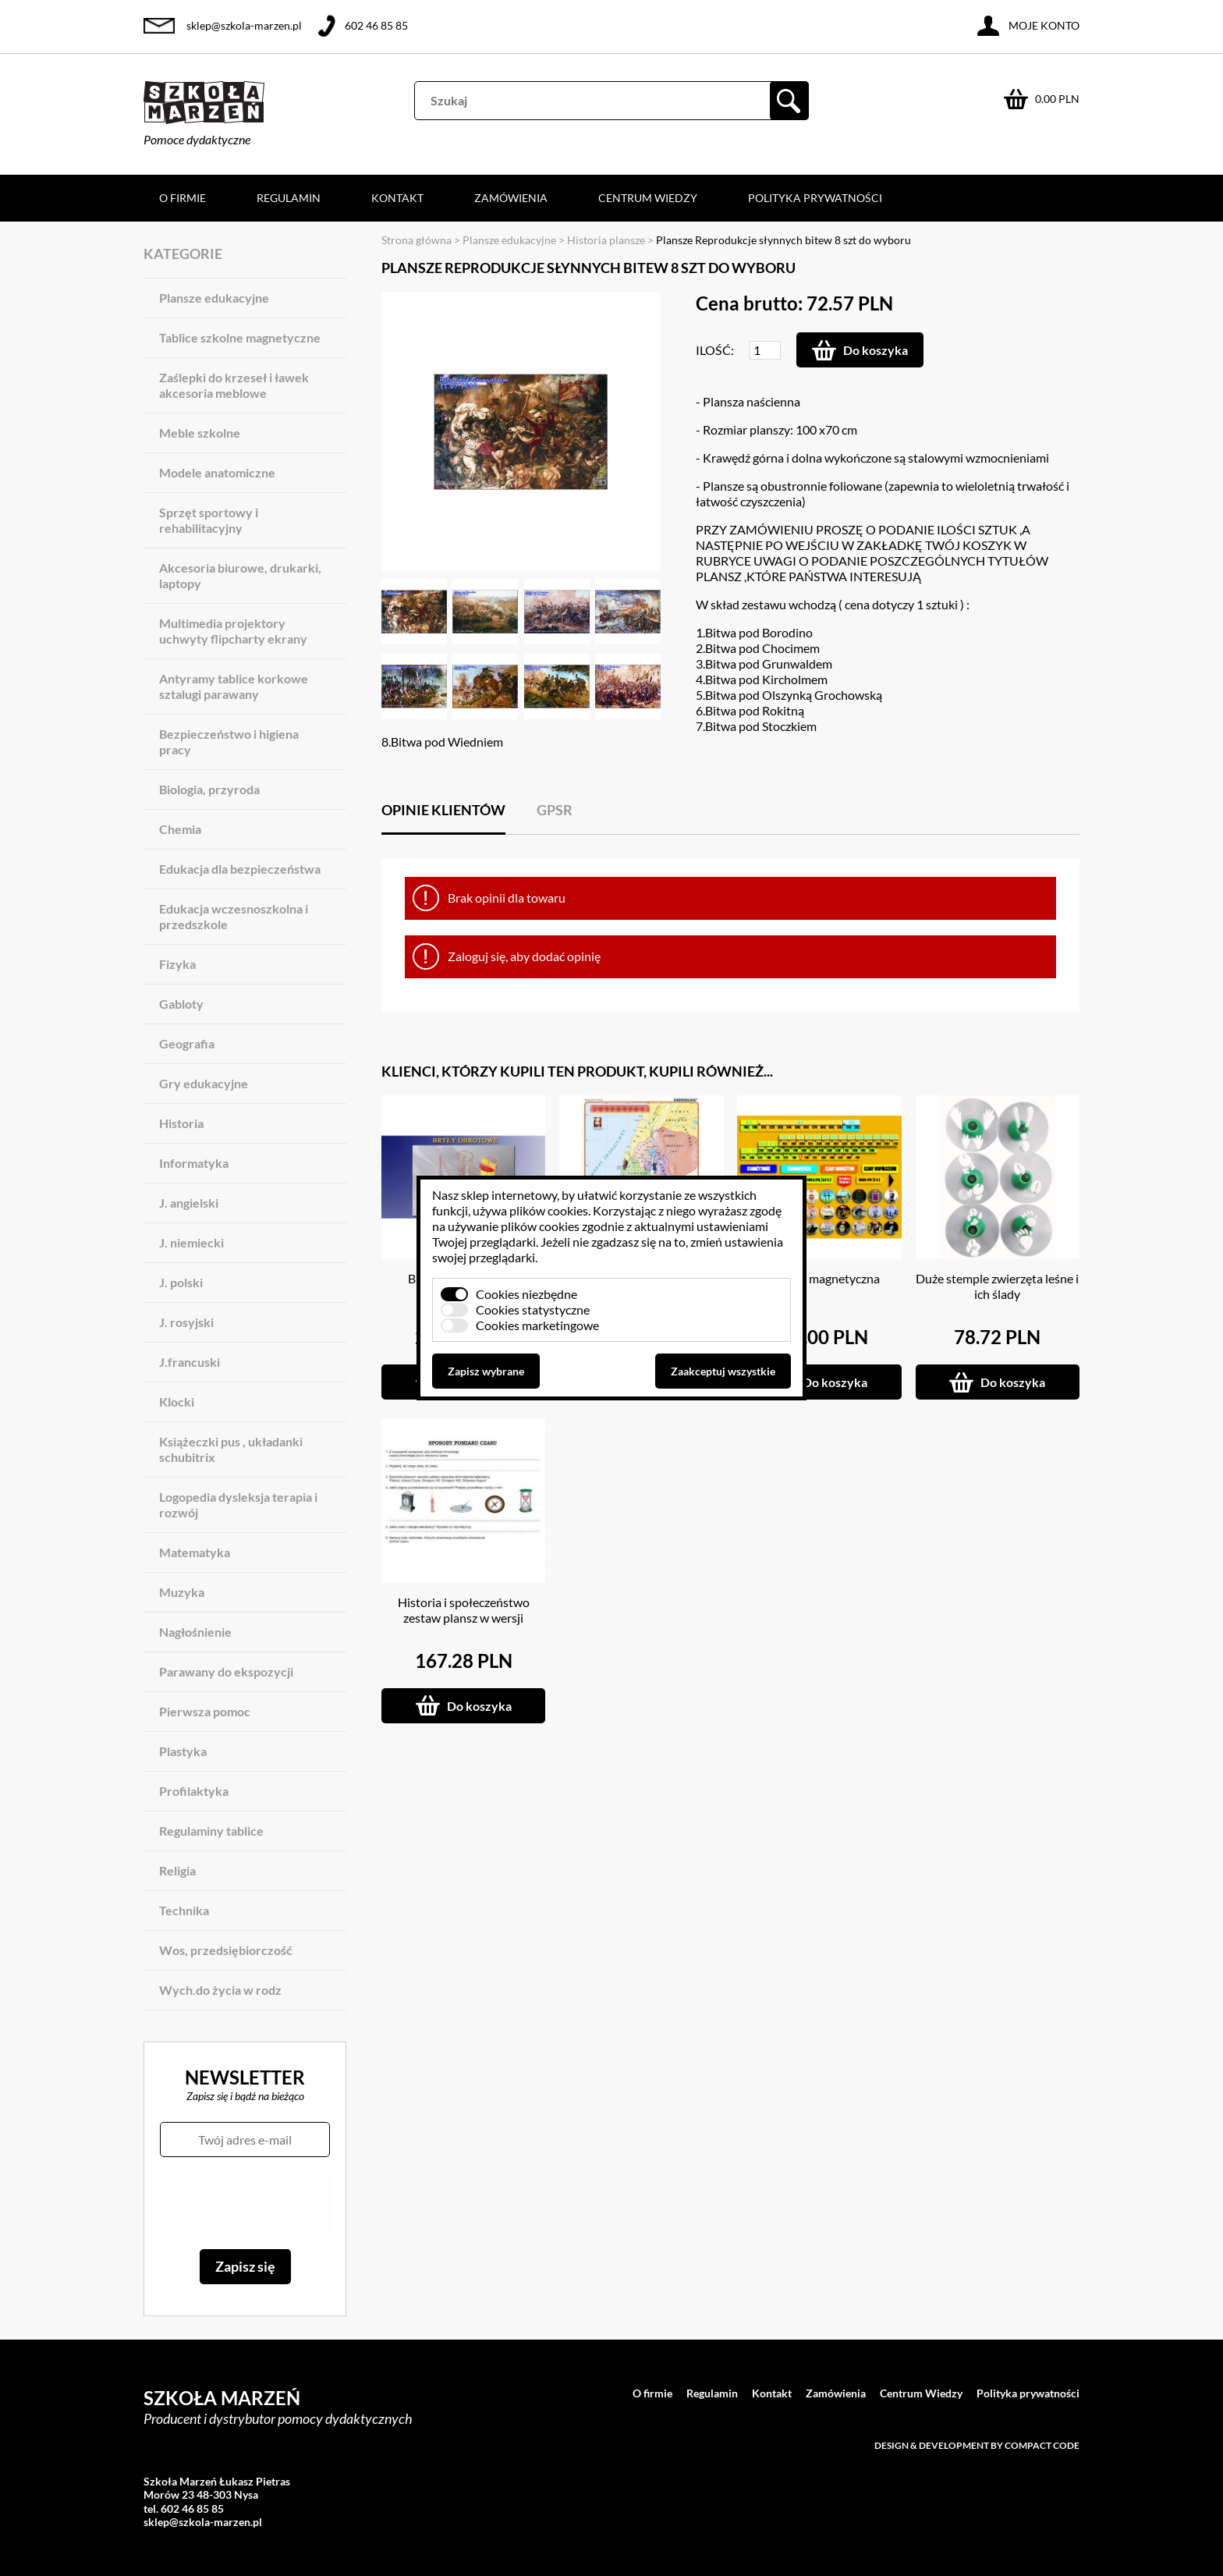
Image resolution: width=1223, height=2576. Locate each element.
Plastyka (183, 1751)
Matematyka (194, 1552)
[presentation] (244, 2203)
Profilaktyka (194, 1790)
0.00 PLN (1057, 98)
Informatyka (194, 1162)
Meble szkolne (199, 432)
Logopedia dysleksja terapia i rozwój (238, 1504)
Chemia (180, 828)
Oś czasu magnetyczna (819, 1278)
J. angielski (188, 1202)
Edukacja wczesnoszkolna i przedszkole (233, 916)
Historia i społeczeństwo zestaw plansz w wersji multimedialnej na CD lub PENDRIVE (463, 1625)
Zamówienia (511, 197)
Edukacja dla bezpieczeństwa (240, 868)
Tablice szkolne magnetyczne (240, 337)
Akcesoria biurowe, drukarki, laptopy (240, 575)
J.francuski (189, 1361)
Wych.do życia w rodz (220, 1989)
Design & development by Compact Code (976, 2445)
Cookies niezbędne (526, 1293)
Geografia (186, 1043)
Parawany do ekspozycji (226, 1671)
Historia (181, 1123)
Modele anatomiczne (217, 472)
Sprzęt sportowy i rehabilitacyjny (208, 520)
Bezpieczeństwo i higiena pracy (229, 741)
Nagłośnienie (195, 1631)
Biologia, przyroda (209, 789)
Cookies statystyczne (533, 1309)
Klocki (176, 1401)
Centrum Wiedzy (647, 197)
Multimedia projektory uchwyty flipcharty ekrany (233, 631)
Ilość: (715, 349)
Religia (177, 1870)
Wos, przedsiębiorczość (225, 1950)
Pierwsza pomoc (204, 1711)
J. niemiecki (191, 1242)
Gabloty (181, 1003)
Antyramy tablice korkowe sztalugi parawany (233, 686)
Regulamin (289, 197)
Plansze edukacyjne (214, 297)
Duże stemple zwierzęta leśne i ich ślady (997, 1286)
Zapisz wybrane (486, 1371)
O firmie (182, 197)
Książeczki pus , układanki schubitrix (231, 1449)
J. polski (181, 1282)
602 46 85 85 (376, 25)
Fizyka (177, 963)
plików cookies (548, 1210)
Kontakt (397, 197)
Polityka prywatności (815, 197)
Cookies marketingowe (537, 1325)
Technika (184, 1910)
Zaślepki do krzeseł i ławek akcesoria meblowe (234, 385)
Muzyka (181, 1591)
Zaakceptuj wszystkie (723, 1371)
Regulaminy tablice (211, 1830)
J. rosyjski (186, 1322)
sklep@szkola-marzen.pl (244, 25)
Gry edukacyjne (203, 1083)
